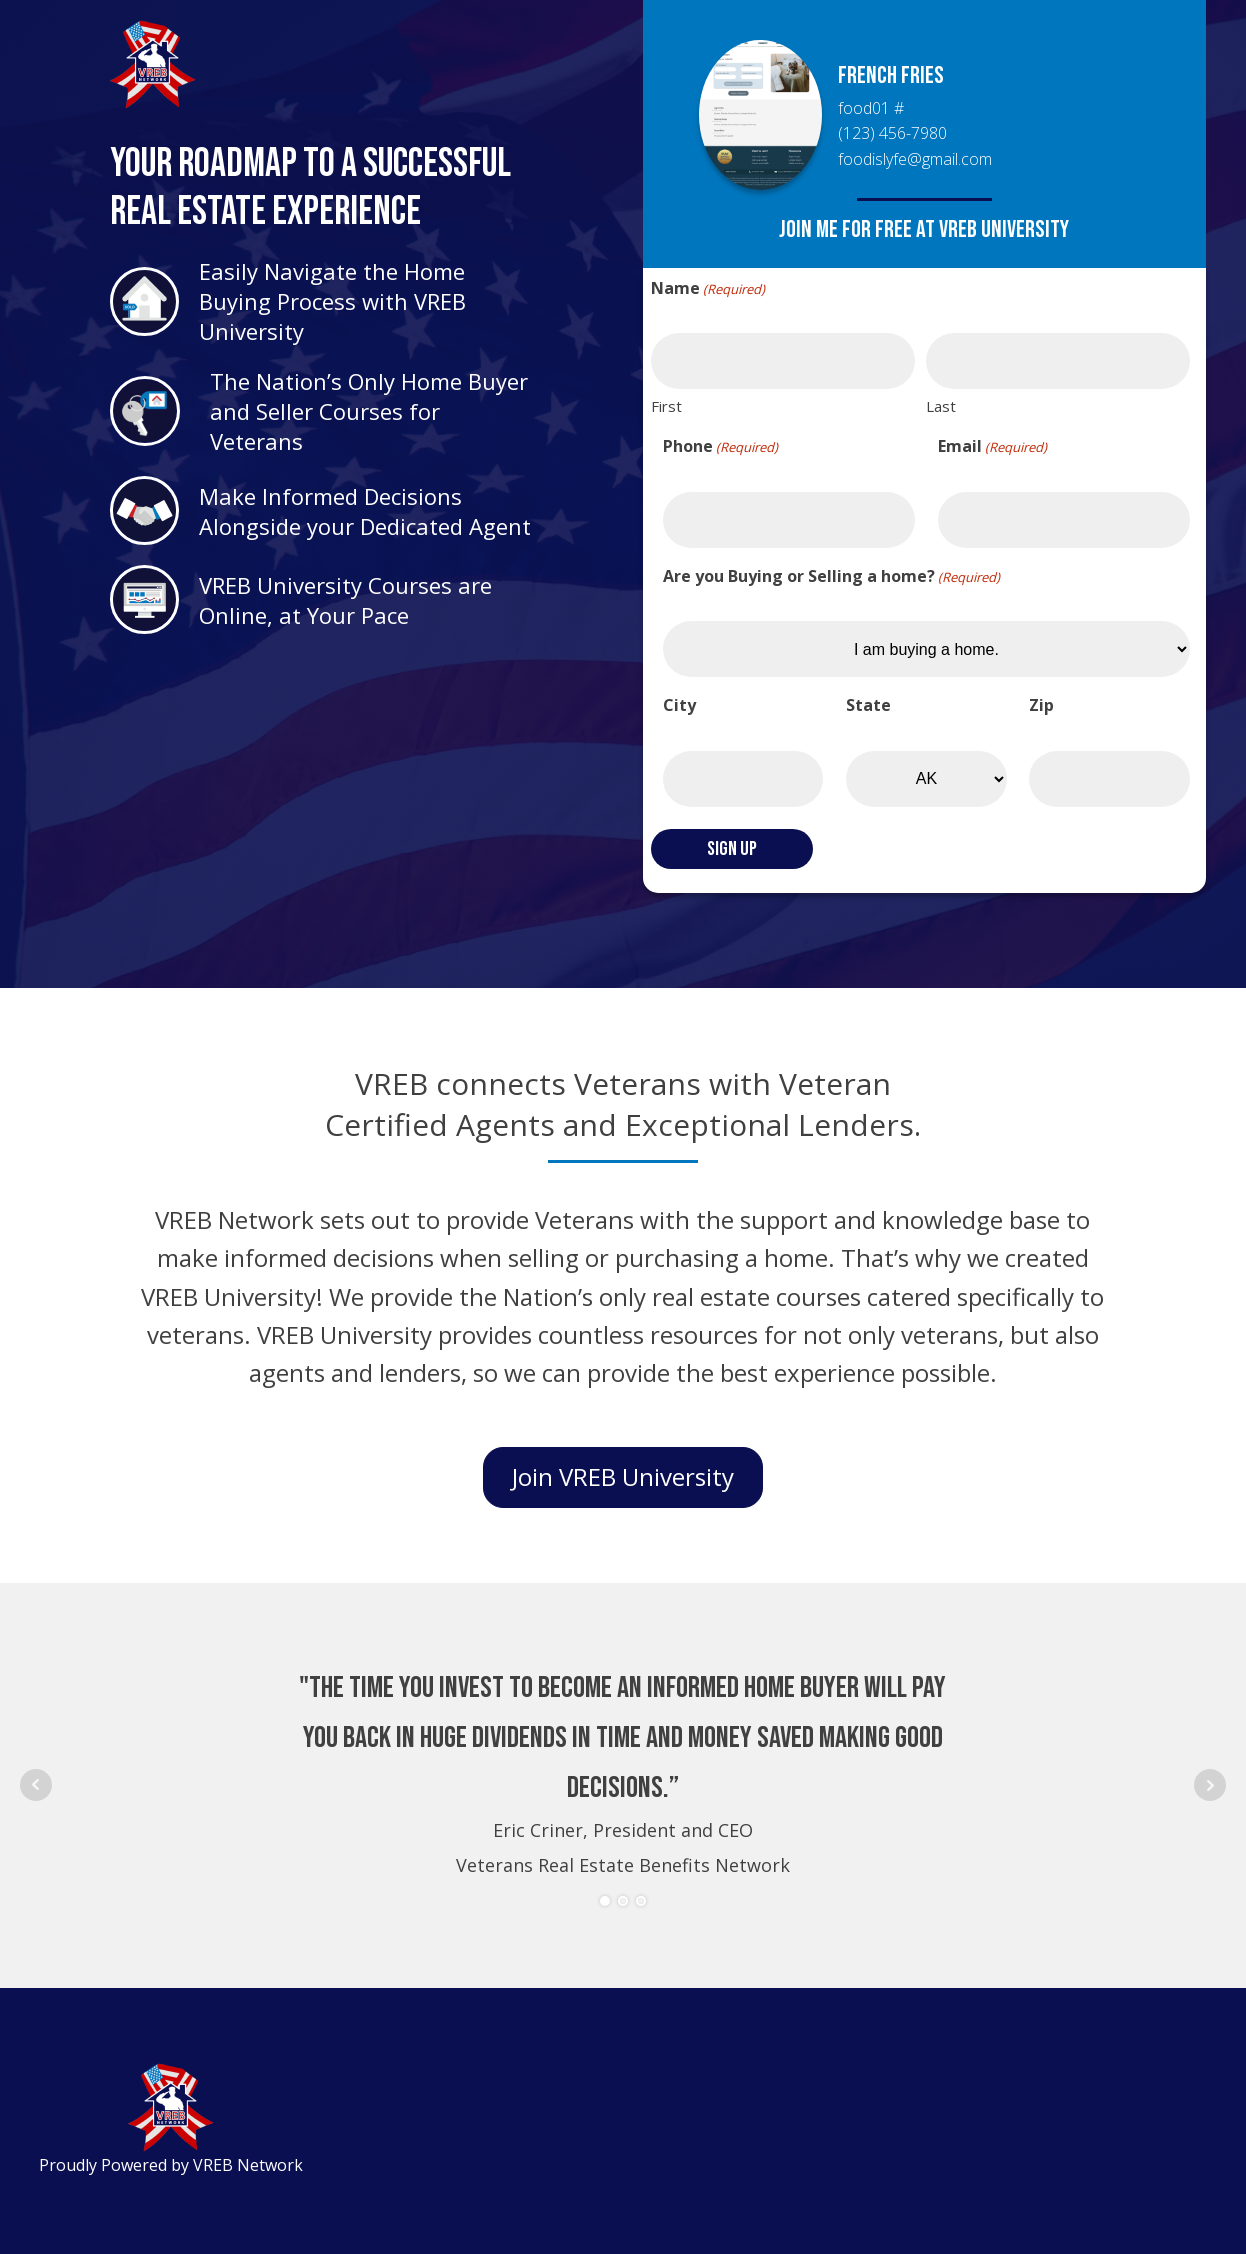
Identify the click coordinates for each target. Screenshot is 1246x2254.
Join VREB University (623, 1476)
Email (992, 446)
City (679, 705)
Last (941, 406)
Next (1210, 1785)
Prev (36, 1785)
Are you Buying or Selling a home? (831, 576)
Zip (1041, 705)
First (666, 406)
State (868, 705)
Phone (720, 446)
